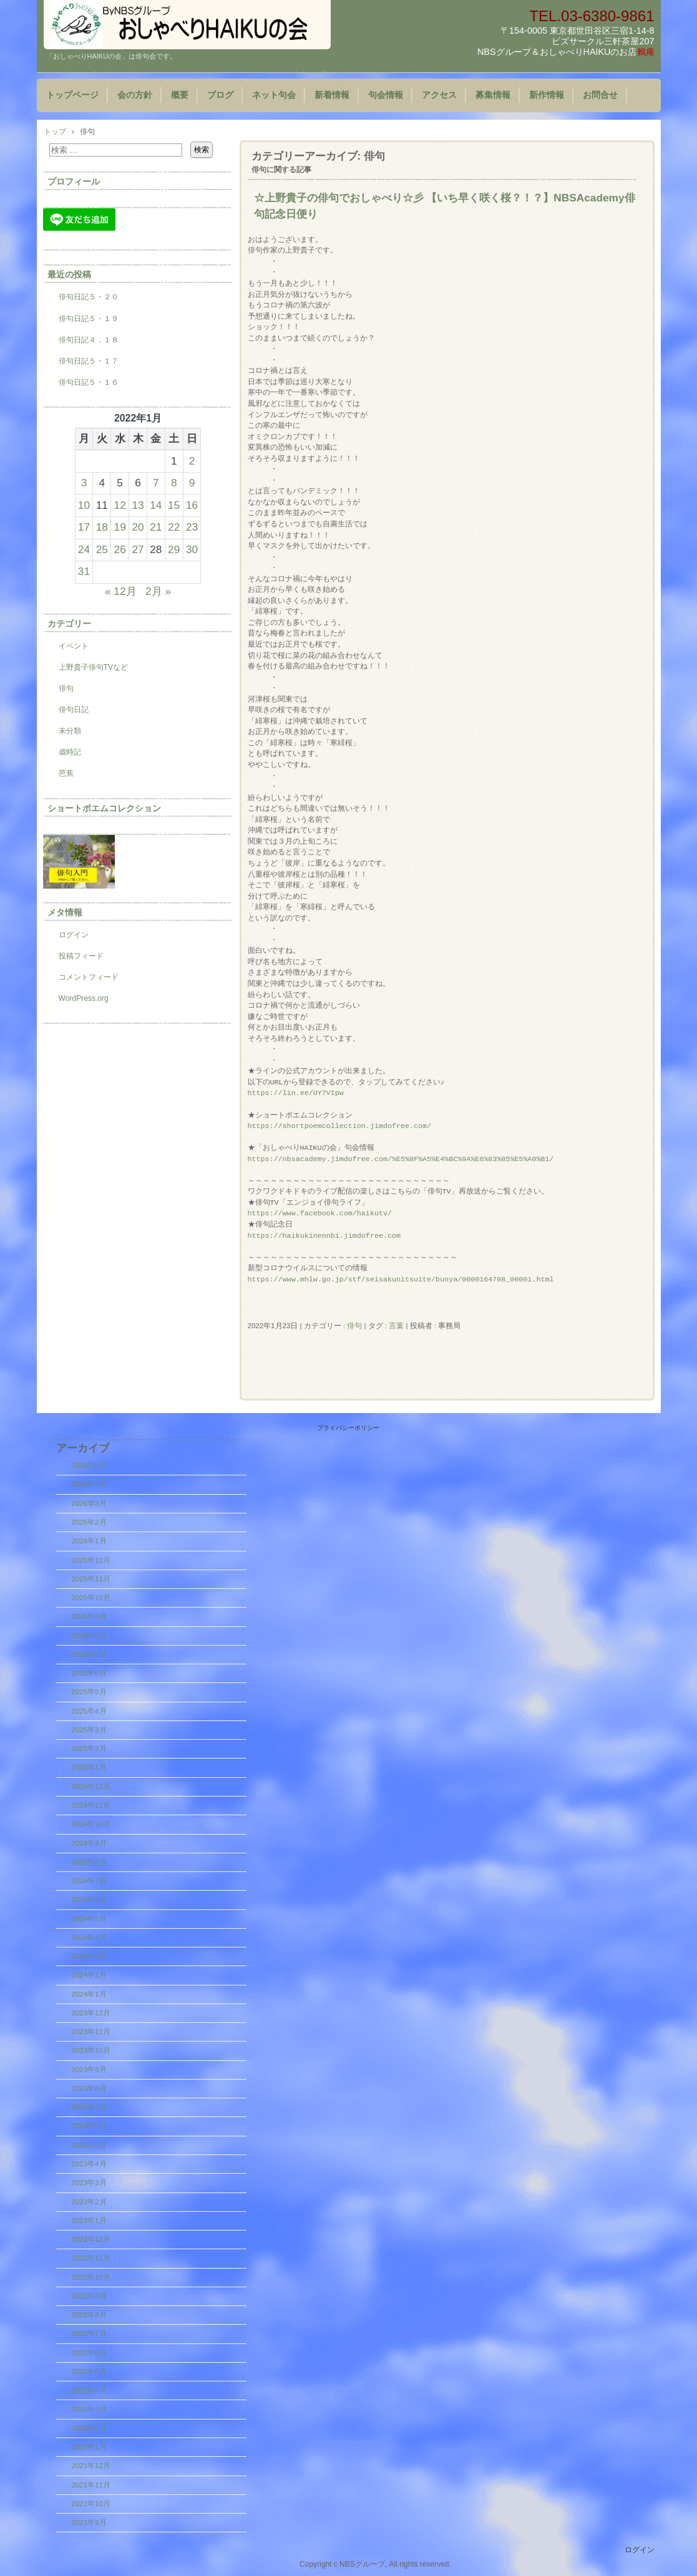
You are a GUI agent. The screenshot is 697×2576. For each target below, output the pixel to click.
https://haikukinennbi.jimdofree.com (324, 1236)
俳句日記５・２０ (89, 296)
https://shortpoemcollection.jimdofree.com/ (340, 1126)
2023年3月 (89, 2182)
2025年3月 (89, 1730)
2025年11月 (91, 1579)
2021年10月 (91, 2503)
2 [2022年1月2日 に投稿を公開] (192, 461)
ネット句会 (274, 95)
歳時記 (70, 752)
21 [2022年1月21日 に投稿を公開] (156, 527)
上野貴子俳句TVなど (93, 667)
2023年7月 (89, 2107)
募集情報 (492, 95)
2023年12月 (91, 2013)
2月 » (158, 591)
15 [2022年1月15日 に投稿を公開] (174, 505)
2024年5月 (89, 1918)
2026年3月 (89, 1503)
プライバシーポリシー (348, 1427)
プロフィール (73, 181)
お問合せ (600, 95)
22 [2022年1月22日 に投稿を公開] (174, 527)
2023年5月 (89, 2145)
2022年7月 (89, 2333)
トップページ (72, 95)
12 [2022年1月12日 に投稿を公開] (120, 505)
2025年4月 (89, 1711)
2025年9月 (89, 1616)
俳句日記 (74, 709)
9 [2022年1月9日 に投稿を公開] (192, 482)
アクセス (439, 95)
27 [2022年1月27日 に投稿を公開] (138, 549)
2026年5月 (89, 1465)
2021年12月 (91, 2465)
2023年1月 (89, 2220)
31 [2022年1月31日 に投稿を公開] (84, 571)
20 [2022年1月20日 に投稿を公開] (138, 527)
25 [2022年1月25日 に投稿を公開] (102, 549)
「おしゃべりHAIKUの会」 (187, 24)
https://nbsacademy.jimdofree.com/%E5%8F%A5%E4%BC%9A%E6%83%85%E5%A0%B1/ (401, 1159)
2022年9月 (89, 2296)
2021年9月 (89, 2522)
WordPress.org (84, 998)
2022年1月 (89, 2447)
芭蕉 (66, 773)
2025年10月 (91, 1597)
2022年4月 (89, 2390)
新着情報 (331, 95)
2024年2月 (89, 1975)
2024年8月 (89, 1862)
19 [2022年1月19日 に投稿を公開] (120, 527)
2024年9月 (89, 1843)
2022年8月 (89, 2314)
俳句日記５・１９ (89, 318)
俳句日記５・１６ (89, 382)
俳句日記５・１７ (89, 361)
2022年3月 (89, 2409)
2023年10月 (91, 2050)
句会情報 (385, 95)
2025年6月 (89, 1673)
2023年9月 (89, 2069)
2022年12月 (91, 2239)
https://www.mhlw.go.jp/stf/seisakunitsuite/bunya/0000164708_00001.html (401, 1280)
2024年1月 (89, 1994)
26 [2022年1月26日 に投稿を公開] (120, 549)
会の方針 (134, 95)
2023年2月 (89, 2202)
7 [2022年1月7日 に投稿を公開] (156, 482)
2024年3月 (89, 1956)
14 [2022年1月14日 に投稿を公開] (156, 505)
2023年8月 (89, 2088)
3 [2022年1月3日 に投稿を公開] (84, 482)
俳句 (354, 1325)
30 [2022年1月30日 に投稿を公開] (192, 549)
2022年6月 (89, 2353)
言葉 (396, 1325)
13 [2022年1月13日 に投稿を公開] (138, 505)
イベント (74, 646)
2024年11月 (91, 1805)
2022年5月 (89, 2371)
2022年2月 (89, 2428)
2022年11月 (91, 2258)
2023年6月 (89, 2126)
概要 (179, 95)
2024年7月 (89, 1880)
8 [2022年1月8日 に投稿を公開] (174, 482)
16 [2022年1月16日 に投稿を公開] (192, 505)
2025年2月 (89, 1748)
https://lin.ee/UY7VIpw (296, 1093)
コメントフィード (89, 977)
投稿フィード (81, 956)
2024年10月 (91, 1824)
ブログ (220, 95)
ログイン (74, 934)
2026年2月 (89, 1522)
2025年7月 (89, 1654)
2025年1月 (89, 1767)
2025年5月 (89, 1692)
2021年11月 (91, 2485)
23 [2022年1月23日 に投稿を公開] (192, 527)
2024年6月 (89, 1899)
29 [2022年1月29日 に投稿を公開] (174, 549)
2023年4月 (89, 2164)
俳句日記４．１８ (89, 339)
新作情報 (546, 95)
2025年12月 (91, 1560)
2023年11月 (91, 2031)
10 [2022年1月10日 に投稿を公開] (84, 505)
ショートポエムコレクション (104, 808)
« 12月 (121, 591)
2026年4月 (89, 1484)
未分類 (70, 730)
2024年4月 (89, 1937)
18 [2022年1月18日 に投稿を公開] (102, 527)
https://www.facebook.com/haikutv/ (320, 1213)
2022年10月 (91, 2277)
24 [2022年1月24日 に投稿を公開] (84, 549)
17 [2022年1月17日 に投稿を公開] (84, 527)
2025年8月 (89, 1635)
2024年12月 (91, 1786)
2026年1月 (89, 1541)
